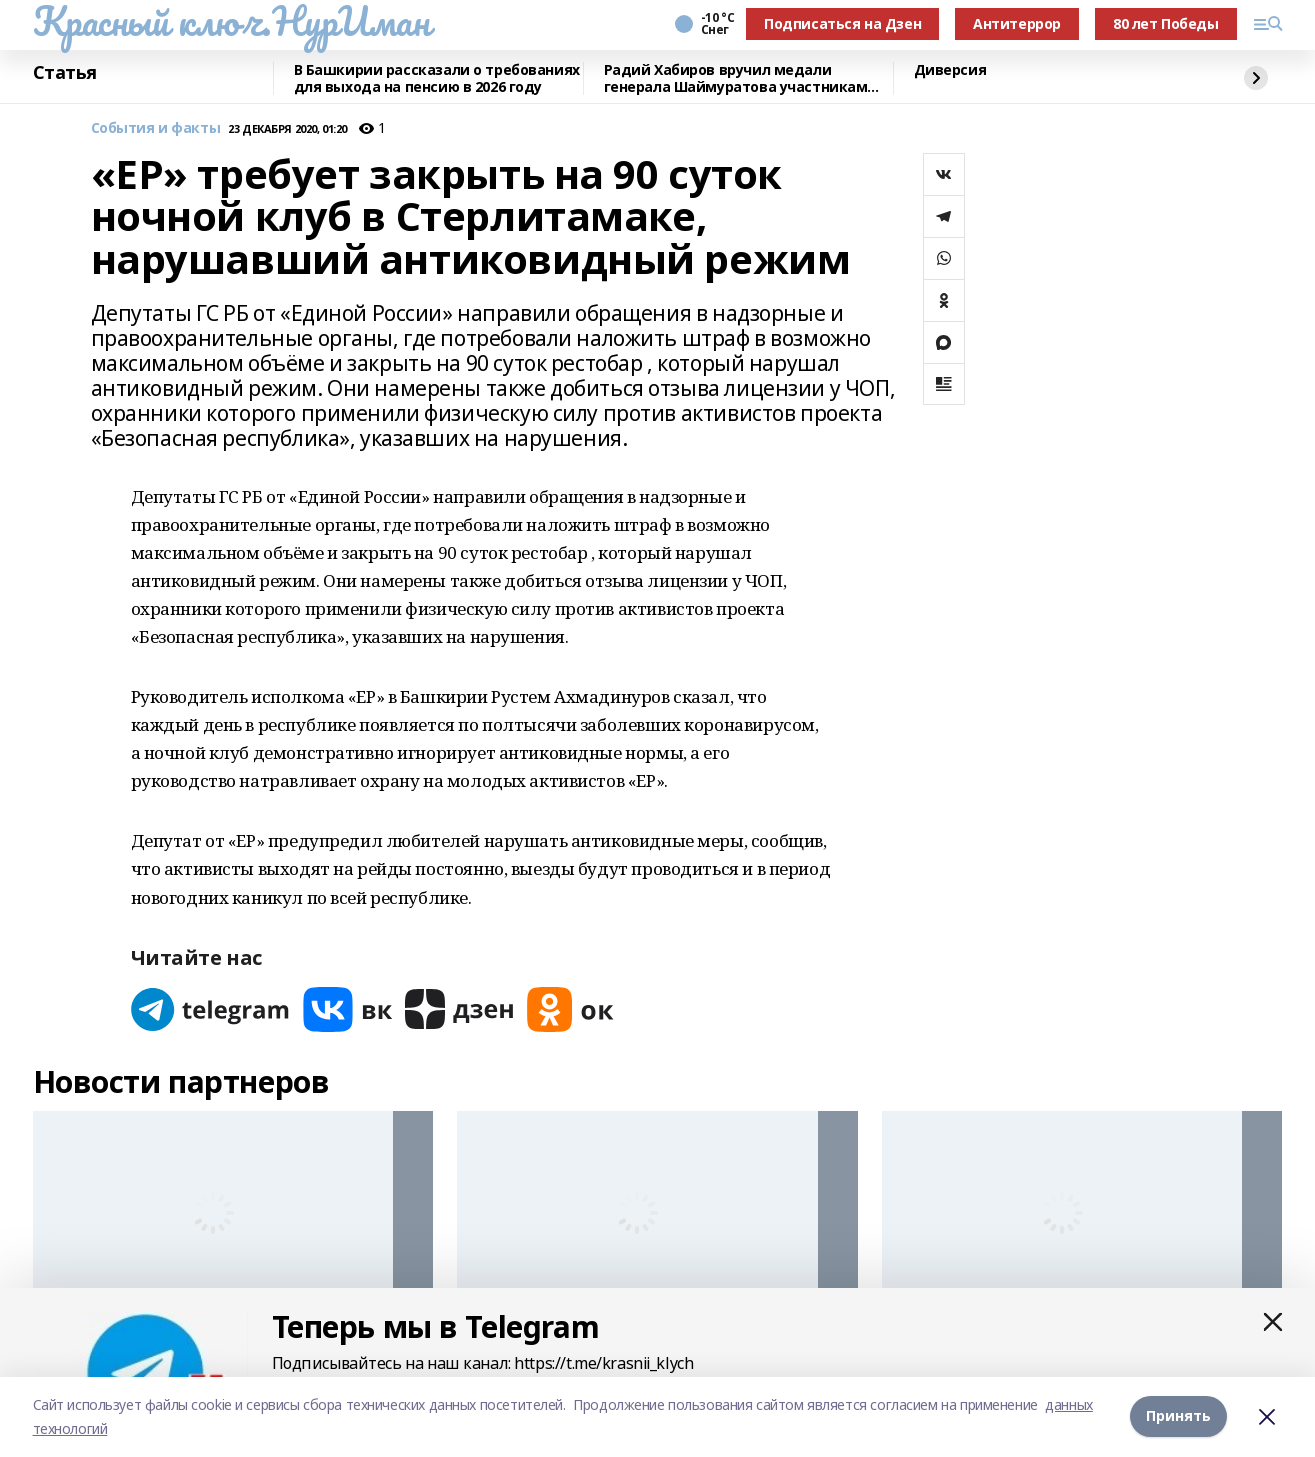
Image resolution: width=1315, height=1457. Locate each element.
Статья (65, 73)
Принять (1178, 1416)
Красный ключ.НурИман (231, 21)
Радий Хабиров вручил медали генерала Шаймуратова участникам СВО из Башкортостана (736, 78)
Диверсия (950, 70)
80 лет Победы (1166, 23)
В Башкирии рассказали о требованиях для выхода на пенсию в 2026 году (437, 78)
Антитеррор (1017, 23)
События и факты (156, 128)
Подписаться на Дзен (842, 23)
